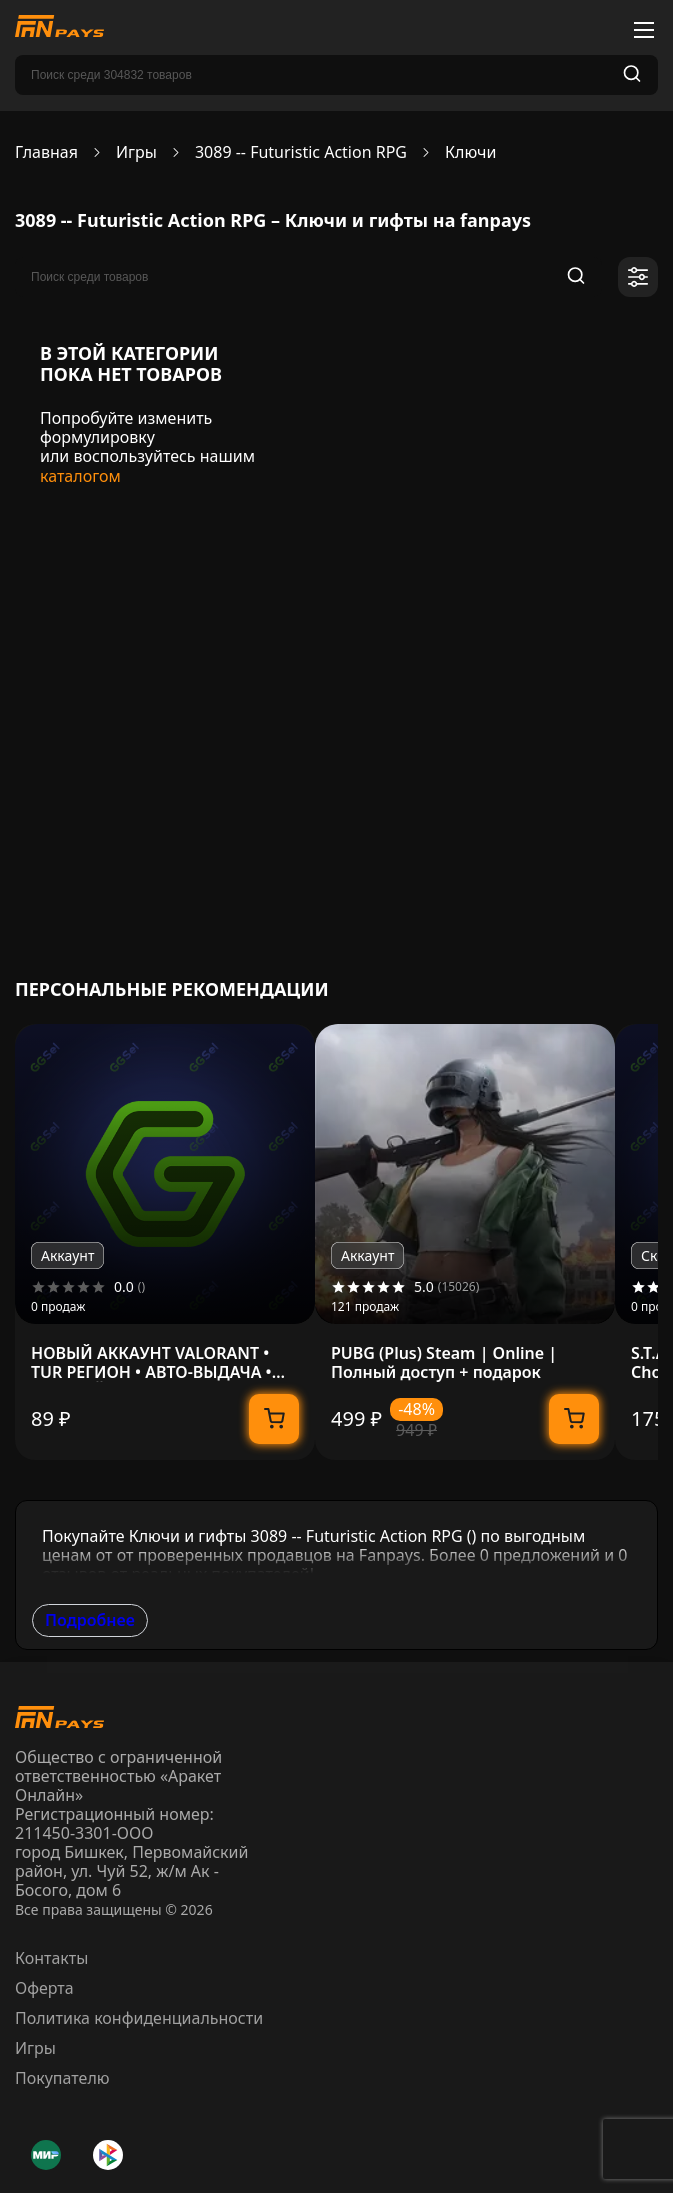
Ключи (470, 152)
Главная (46, 152)
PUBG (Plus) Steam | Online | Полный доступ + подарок (444, 1363)
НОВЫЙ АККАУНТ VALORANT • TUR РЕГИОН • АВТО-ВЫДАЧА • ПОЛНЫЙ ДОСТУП (151, 1363)
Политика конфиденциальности (139, 2018)
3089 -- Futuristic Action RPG (301, 152)
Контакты (51, 1958)
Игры (136, 152)
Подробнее (90, 1620)
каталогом (80, 476)
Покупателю (62, 2078)
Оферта (44, 1988)
